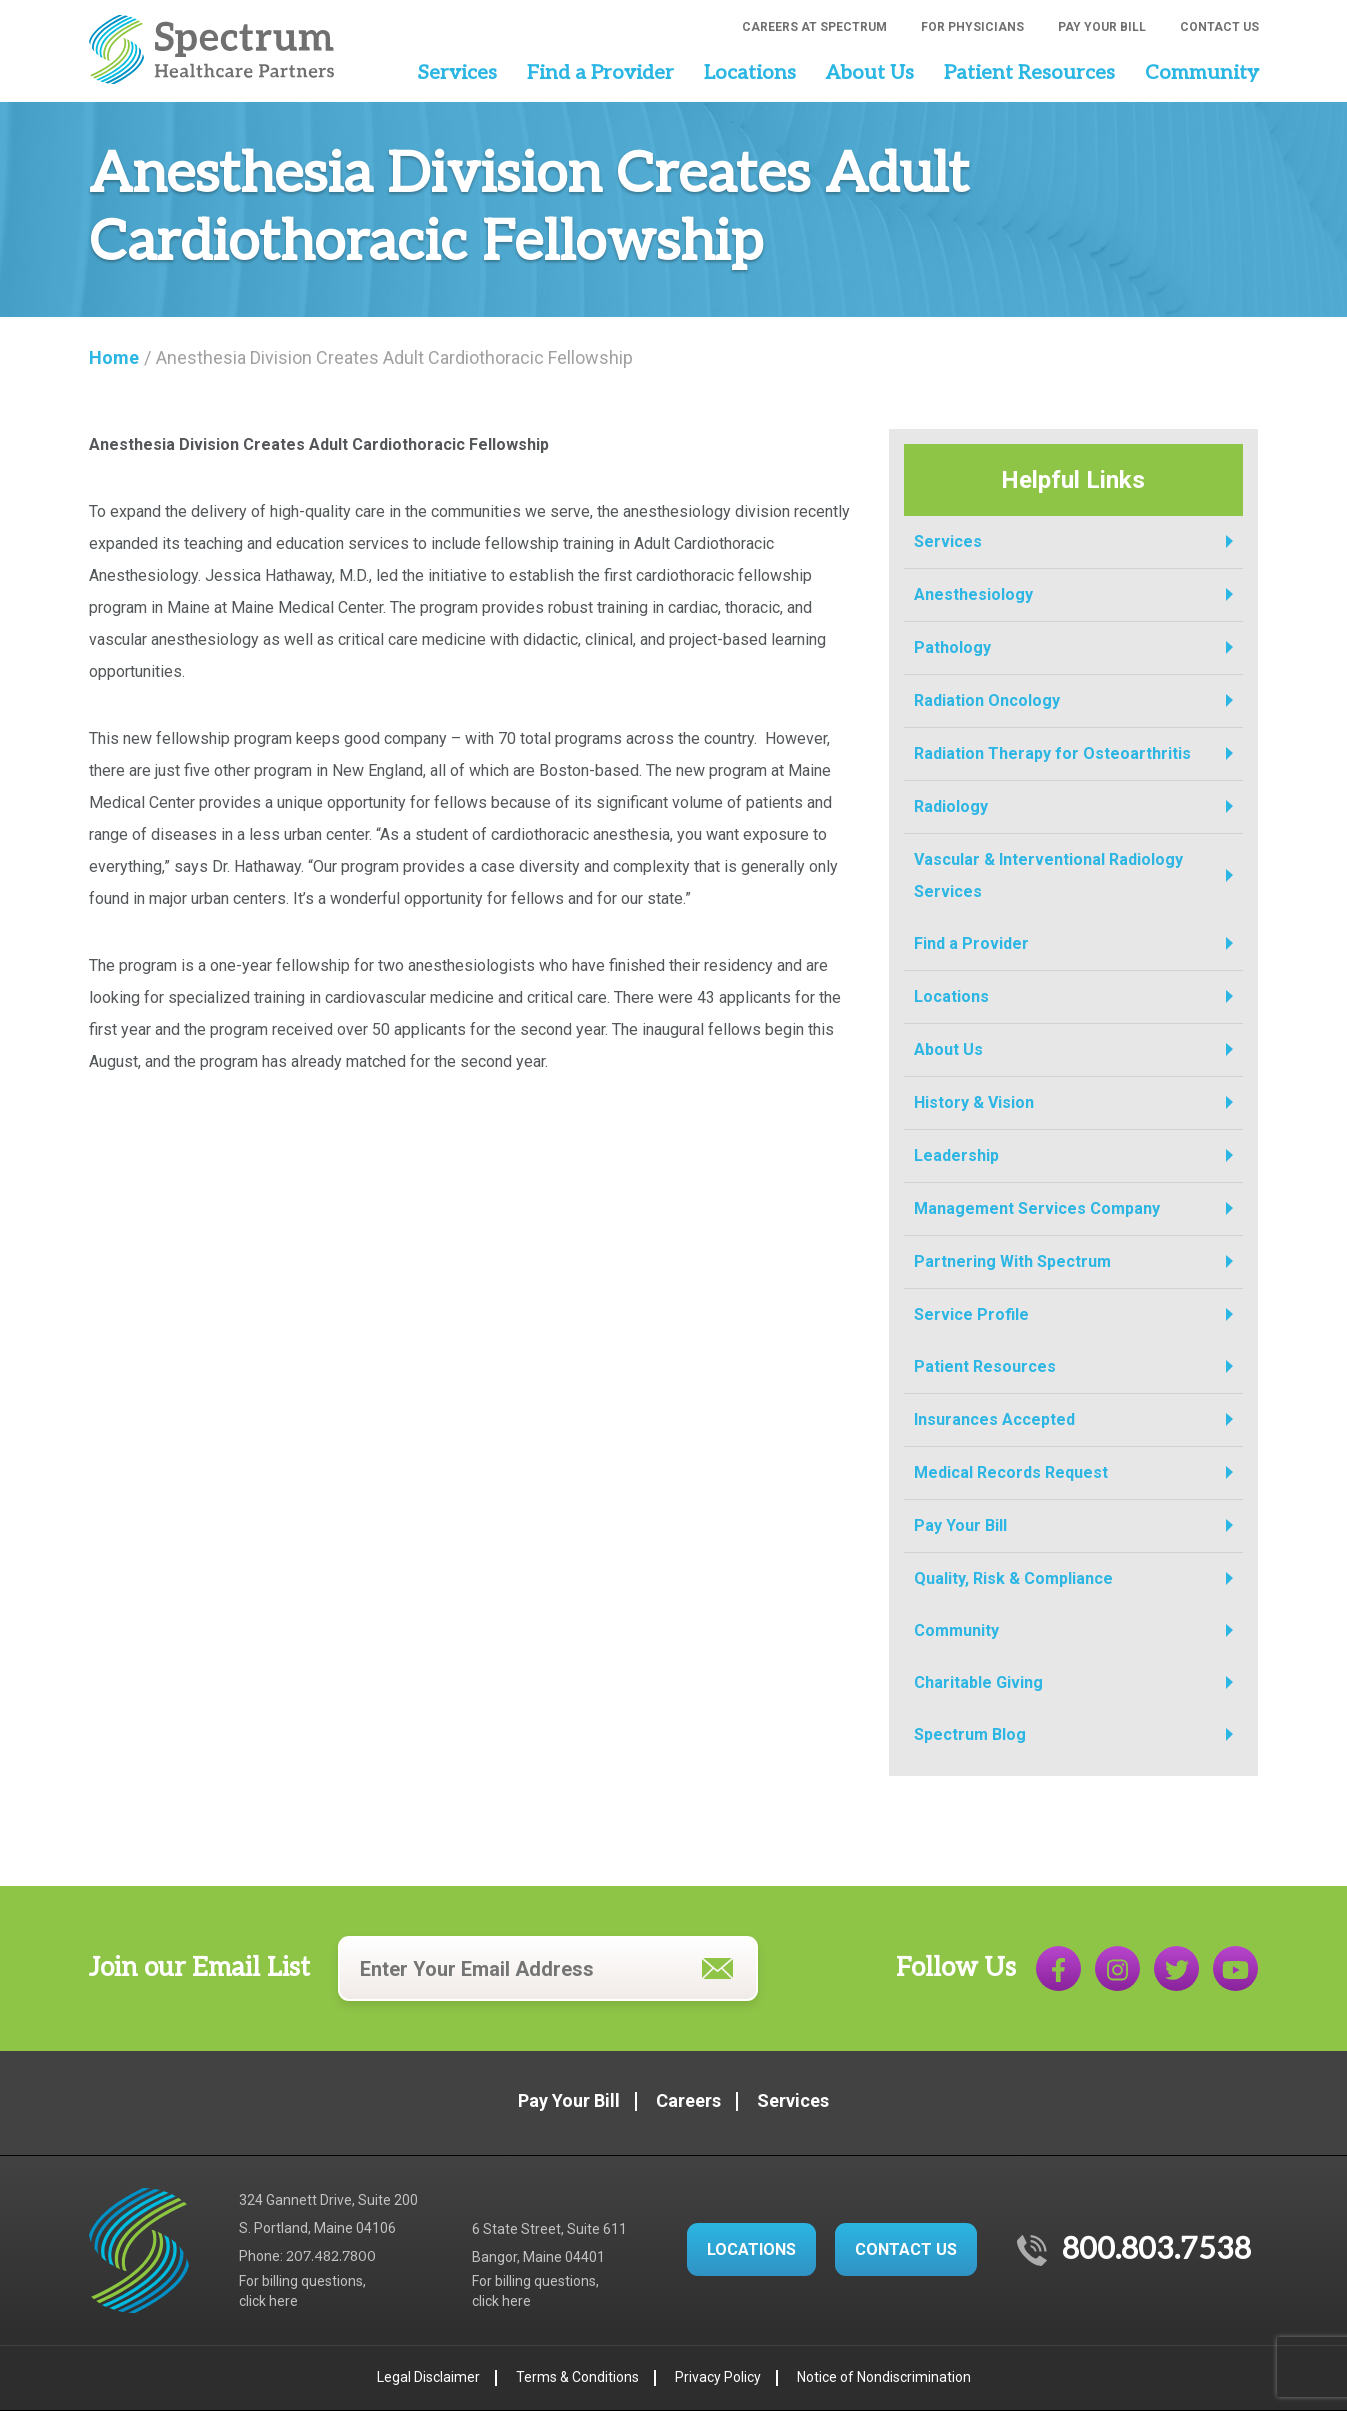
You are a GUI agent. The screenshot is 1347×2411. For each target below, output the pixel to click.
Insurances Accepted (994, 1419)
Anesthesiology (973, 594)
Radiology (951, 806)
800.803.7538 (1156, 2250)
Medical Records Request (1011, 1472)
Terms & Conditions (577, 2377)
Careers (688, 2100)
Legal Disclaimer (428, 2377)
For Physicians (972, 27)
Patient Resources (1029, 73)
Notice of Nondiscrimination (884, 2377)
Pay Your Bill (1102, 27)
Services (457, 73)
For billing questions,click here (302, 2291)
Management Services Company (1037, 1208)
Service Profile (971, 1314)
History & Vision (974, 1102)
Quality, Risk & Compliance (1013, 1578)
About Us (870, 73)
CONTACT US (906, 2249)
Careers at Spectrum (814, 27)
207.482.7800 (331, 2256)
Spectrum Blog (970, 1734)
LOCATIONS (751, 2249)
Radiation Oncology (987, 700)
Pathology (952, 647)
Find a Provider (600, 73)
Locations (750, 73)
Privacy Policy (718, 2377)
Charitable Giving (978, 1682)
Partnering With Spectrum (1012, 1261)
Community (1202, 73)
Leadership (956, 1155)
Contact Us (1219, 27)
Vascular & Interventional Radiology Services (1048, 875)
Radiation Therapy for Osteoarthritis (1052, 753)
